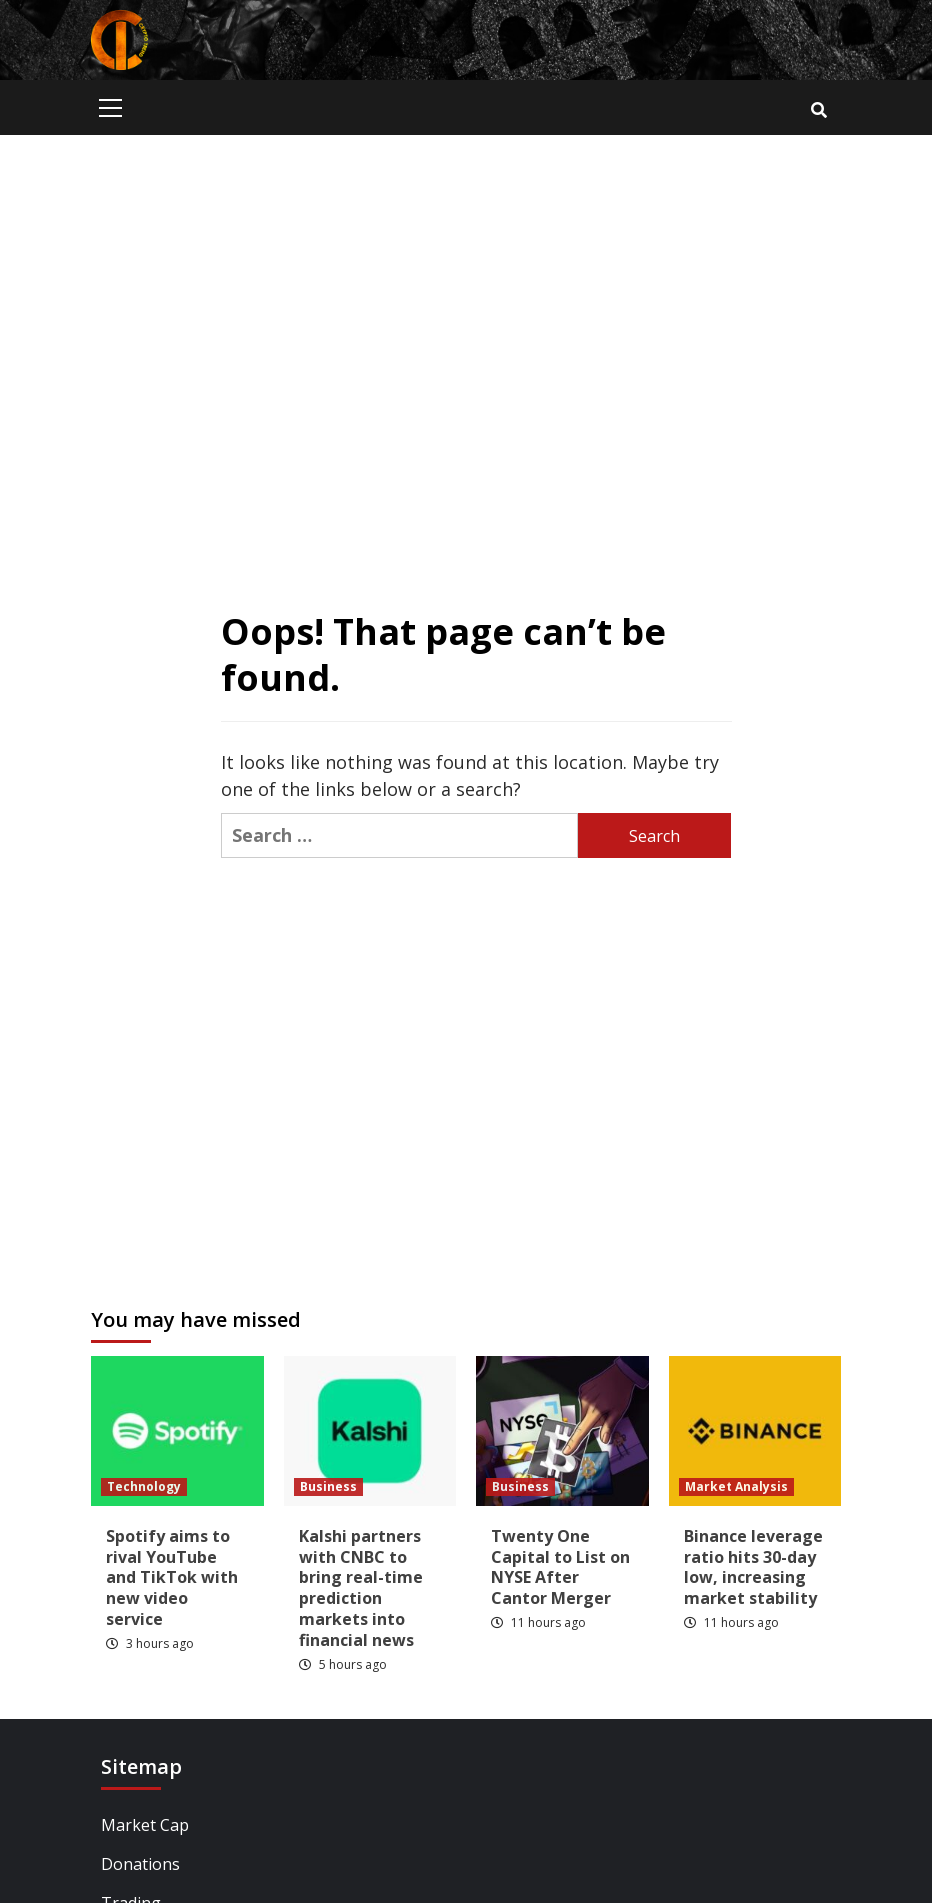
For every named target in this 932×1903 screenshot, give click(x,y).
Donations (140, 1864)
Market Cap (145, 1825)
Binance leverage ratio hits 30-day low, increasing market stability (753, 1567)
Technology (144, 1486)
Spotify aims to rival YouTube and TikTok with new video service (172, 1577)
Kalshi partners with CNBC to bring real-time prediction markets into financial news (361, 1588)
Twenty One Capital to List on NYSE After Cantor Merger (560, 1567)
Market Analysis (736, 1486)
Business (328, 1486)
